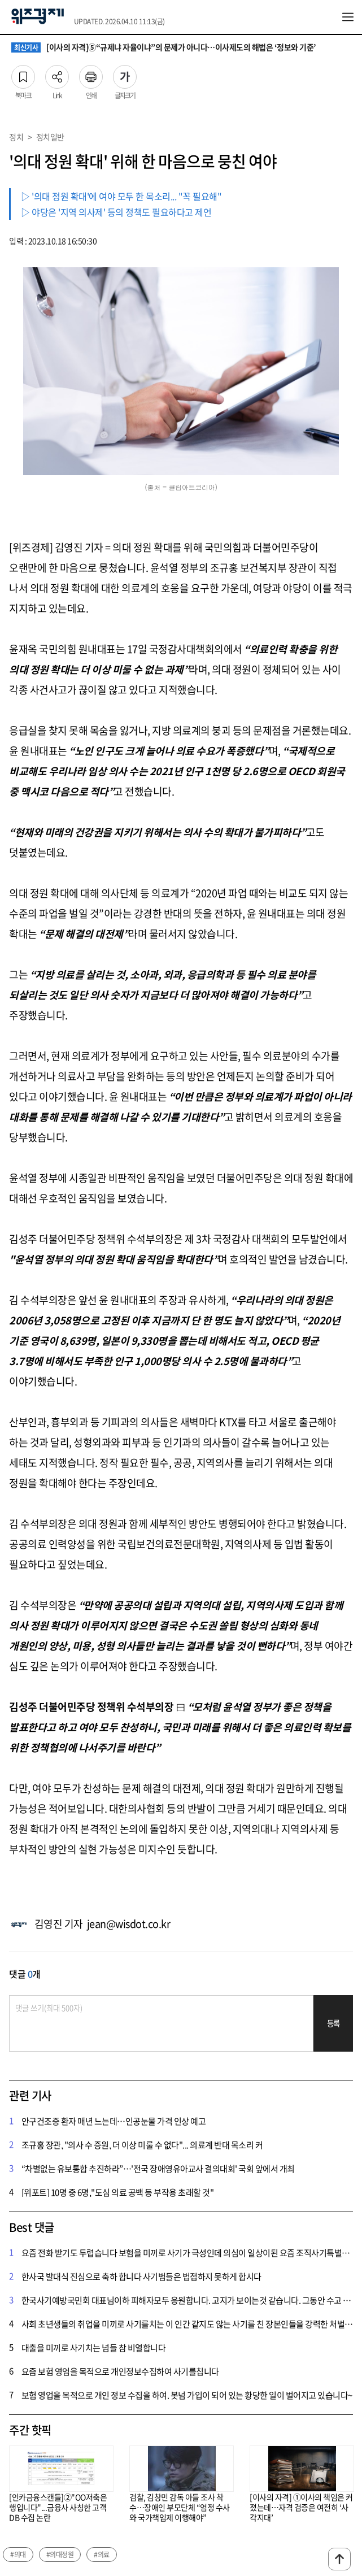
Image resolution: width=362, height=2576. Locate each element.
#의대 (18, 2554)
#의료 (102, 2554)
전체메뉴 (348, 17)
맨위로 (339, 2559)
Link (57, 73)
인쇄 (91, 73)
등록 (333, 2023)
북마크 (23, 73)
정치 (16, 136)
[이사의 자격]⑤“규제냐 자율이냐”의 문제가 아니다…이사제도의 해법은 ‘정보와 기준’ (163, 47)
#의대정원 (60, 2554)
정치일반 (50, 136)
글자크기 (125, 73)
